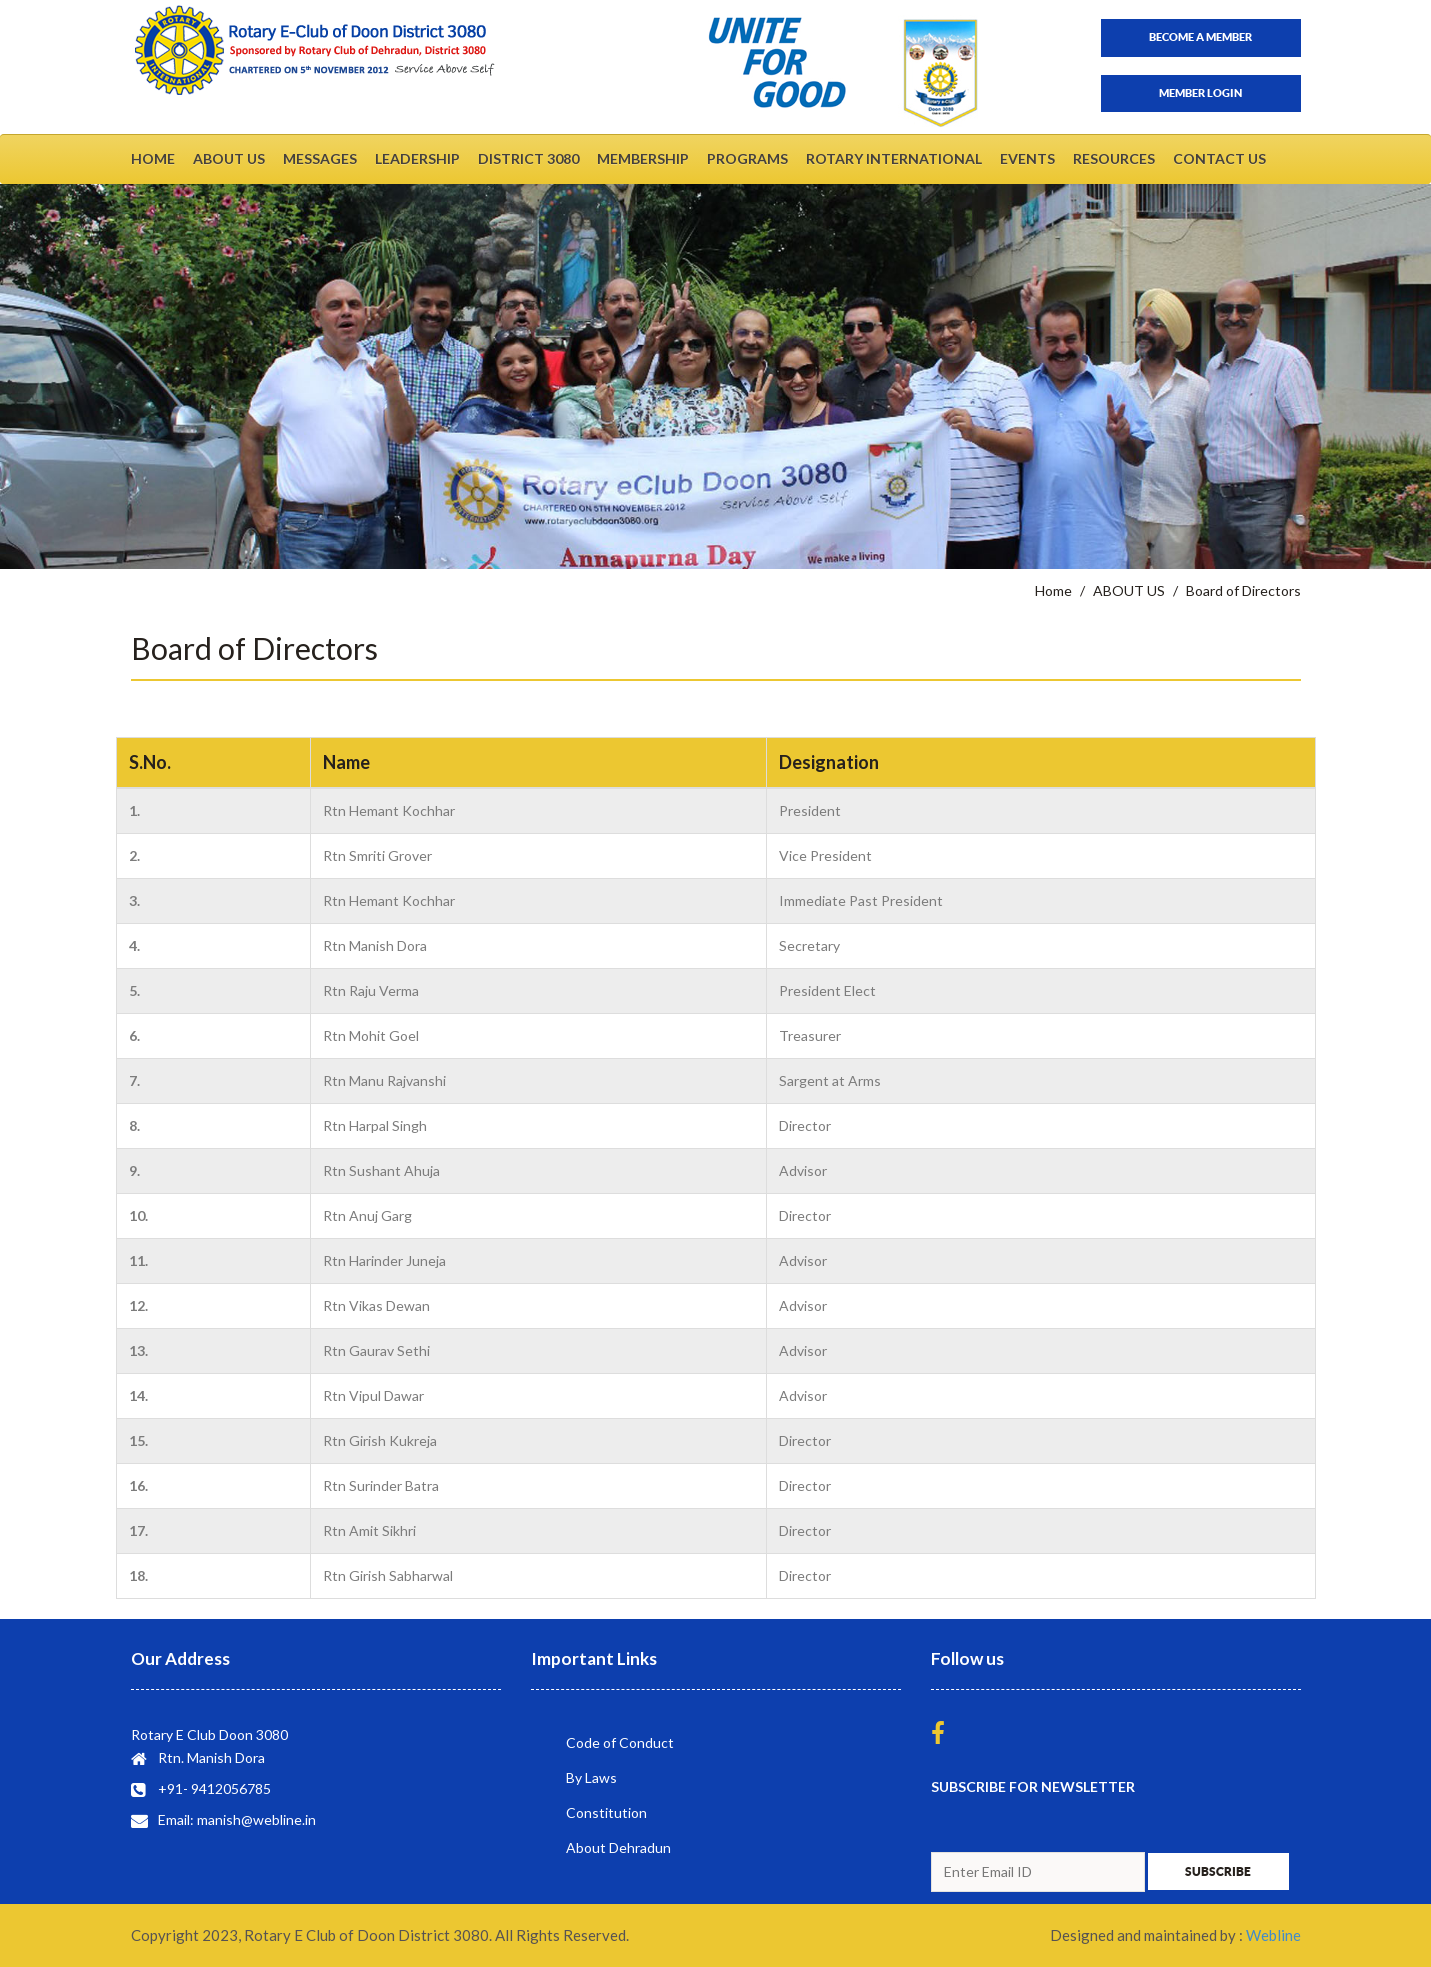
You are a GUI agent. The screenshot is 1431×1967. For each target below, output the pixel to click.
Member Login (1200, 93)
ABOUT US (229, 158)
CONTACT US (1219, 158)
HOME (153, 158)
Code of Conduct (620, 1742)
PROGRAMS (747, 158)
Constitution (606, 1812)
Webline (1273, 1935)
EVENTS (1027, 158)
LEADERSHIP (417, 158)
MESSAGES (320, 158)
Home (1053, 590)
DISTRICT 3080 (528, 158)
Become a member (1200, 37)
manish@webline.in (256, 1819)
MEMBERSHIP (643, 158)
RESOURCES (1114, 158)
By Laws (591, 1777)
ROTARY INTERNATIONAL (894, 158)
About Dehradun (618, 1847)
